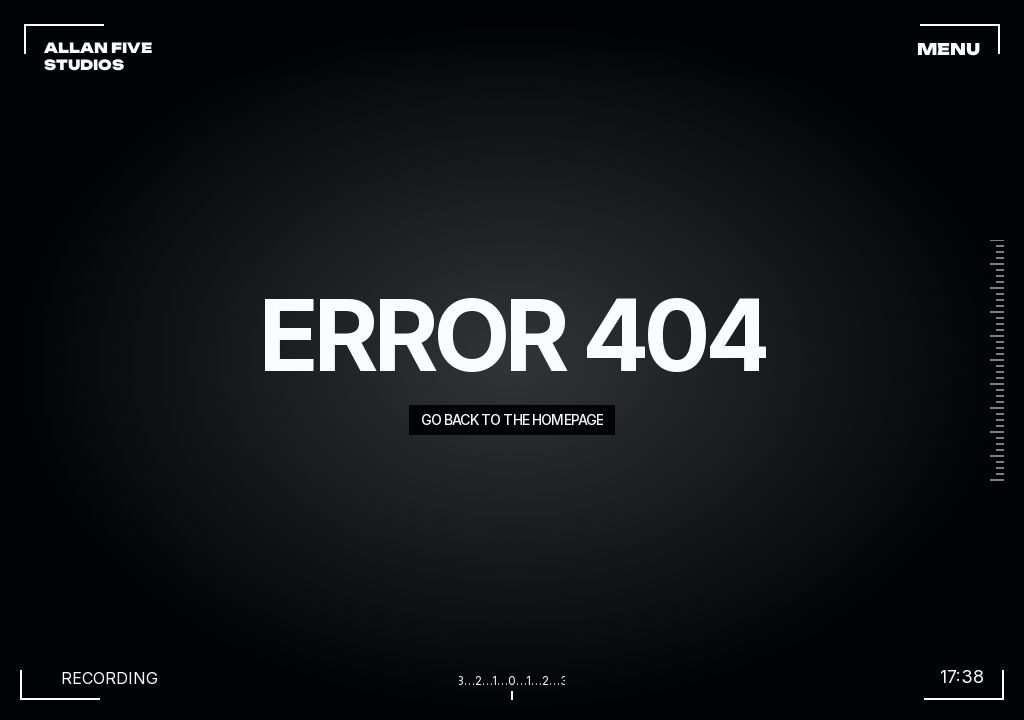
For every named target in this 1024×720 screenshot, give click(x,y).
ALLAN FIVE (99, 47)
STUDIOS (84, 64)
